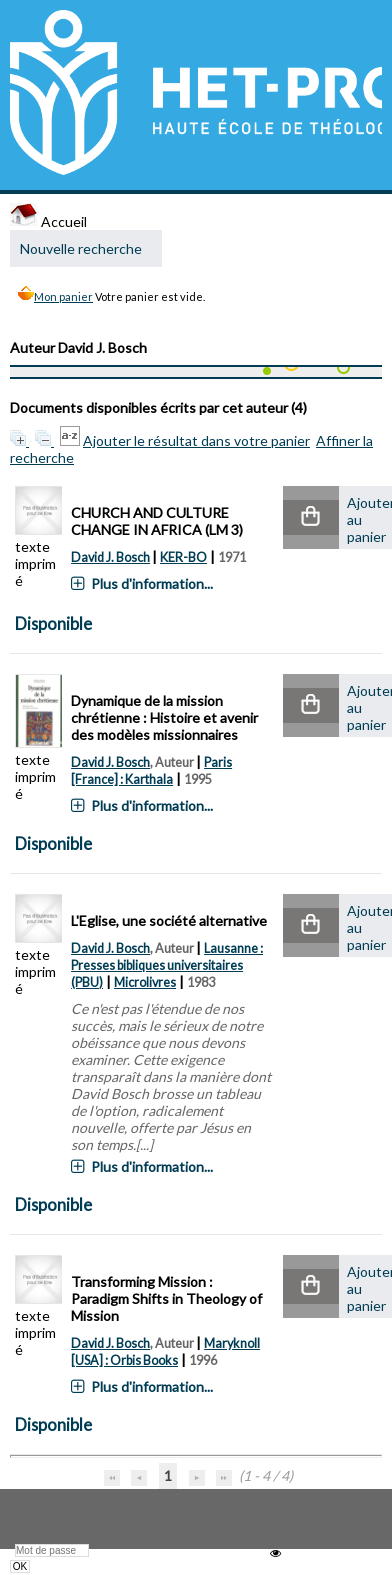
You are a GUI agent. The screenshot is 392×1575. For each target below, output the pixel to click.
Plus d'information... (152, 583)
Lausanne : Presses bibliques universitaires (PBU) (167, 965)
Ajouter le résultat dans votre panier (196, 440)
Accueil (48, 221)
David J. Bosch (110, 557)
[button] (311, 517)
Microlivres (145, 982)
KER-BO (183, 557)
